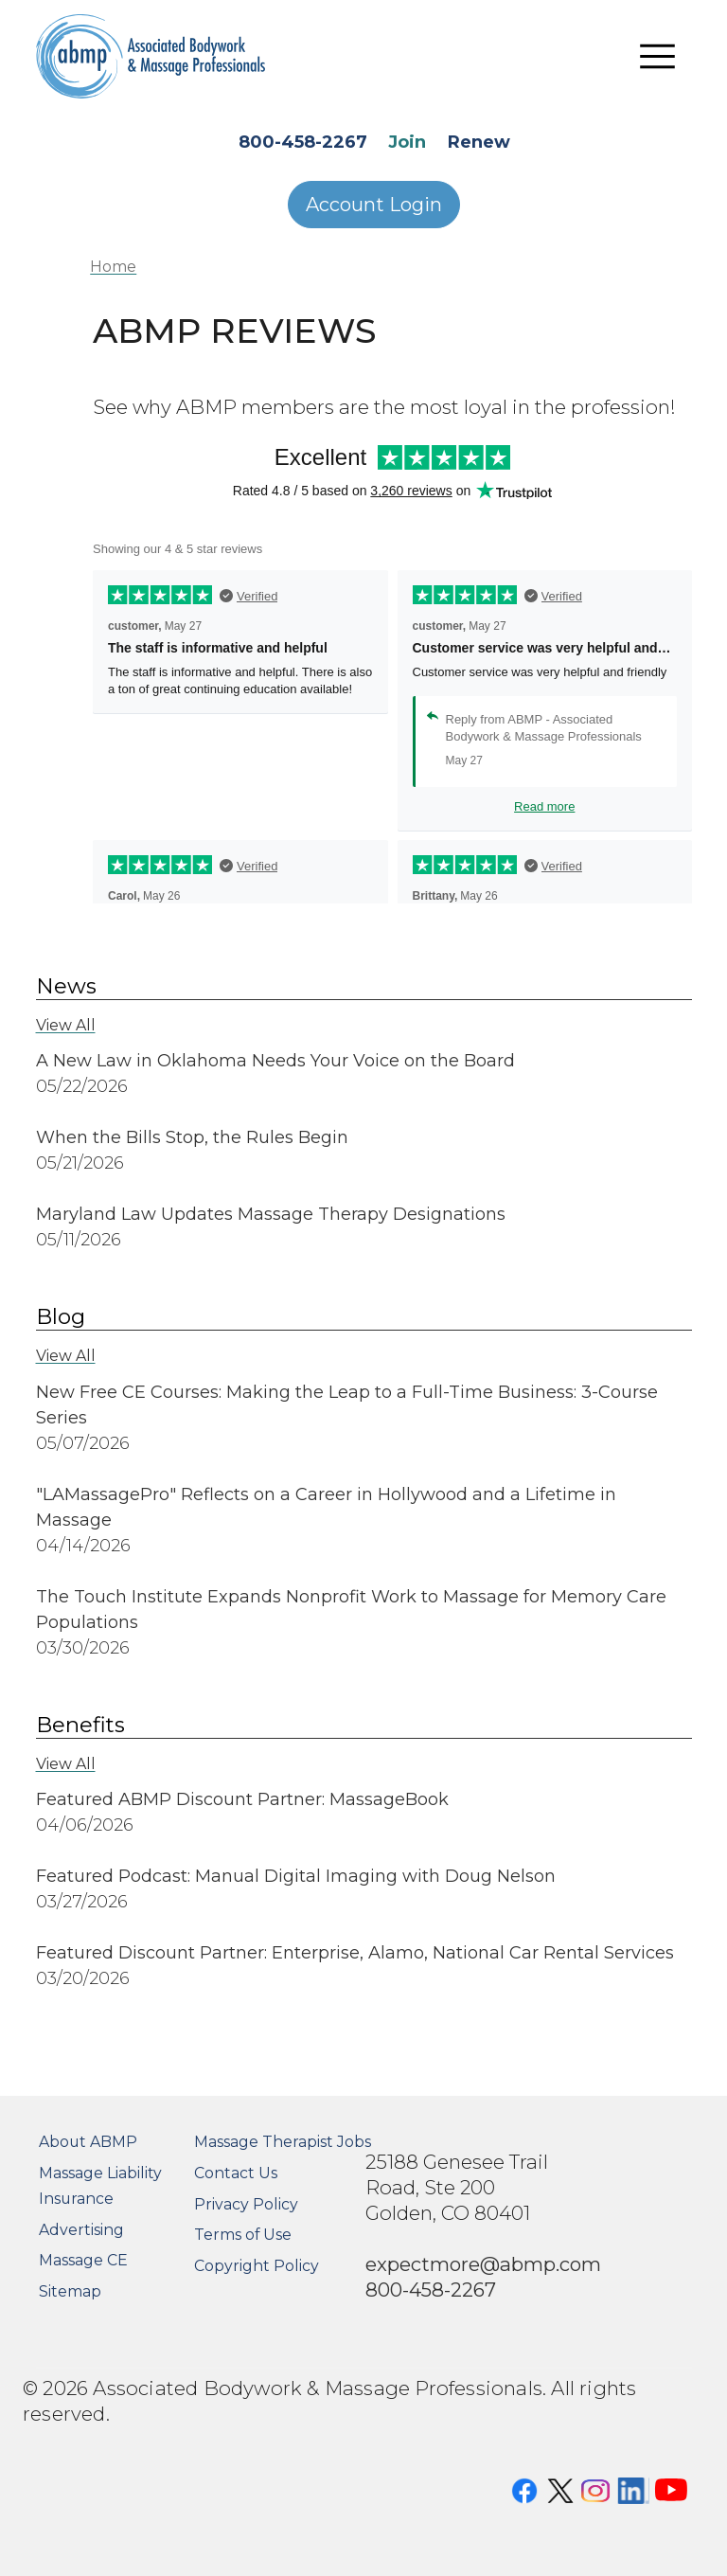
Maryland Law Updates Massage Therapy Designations (270, 1214)
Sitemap (70, 2291)
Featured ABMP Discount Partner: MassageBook (244, 1799)
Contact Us (235, 2173)
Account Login (374, 204)
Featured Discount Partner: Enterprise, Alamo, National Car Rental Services (355, 1952)
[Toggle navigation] (658, 56)
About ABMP (88, 2142)
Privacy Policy (246, 2204)
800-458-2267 (303, 142)
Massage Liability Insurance (100, 2186)
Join (407, 142)
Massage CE (83, 2260)
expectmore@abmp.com (483, 2264)
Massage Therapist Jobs (282, 2142)
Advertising (81, 2230)
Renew (479, 142)
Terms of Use (243, 2235)
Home (113, 267)
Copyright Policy (256, 2266)
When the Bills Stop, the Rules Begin (192, 1137)
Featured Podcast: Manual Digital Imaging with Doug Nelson (296, 1876)
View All (66, 1025)
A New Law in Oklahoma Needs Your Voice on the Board (275, 1060)
